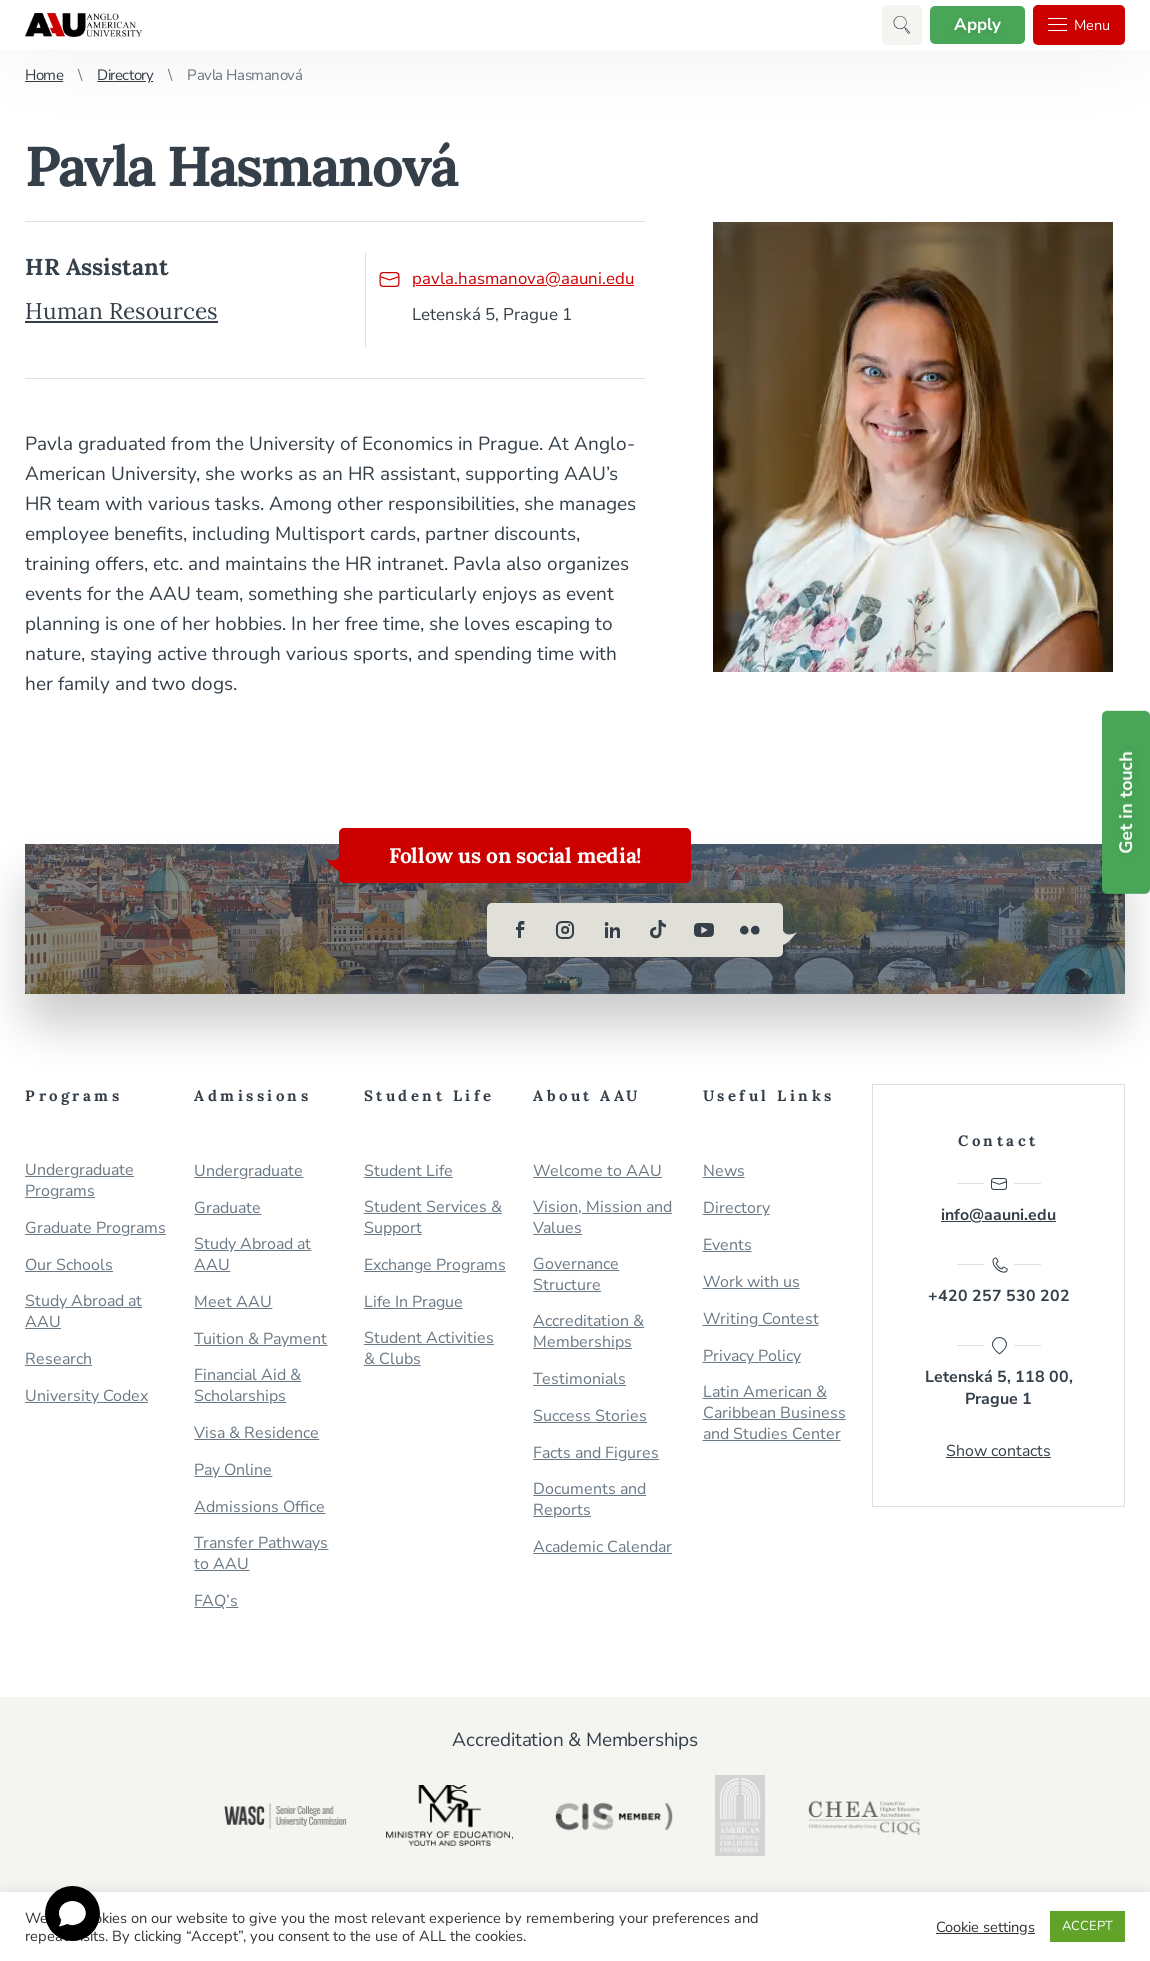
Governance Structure (576, 1275)
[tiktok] (658, 930)
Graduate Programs (95, 1228)
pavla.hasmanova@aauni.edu (506, 278)
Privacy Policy (752, 1356)
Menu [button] (1076, 25)
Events (727, 1245)
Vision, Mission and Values (602, 1218)
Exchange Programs (435, 1265)
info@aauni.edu (998, 1200)
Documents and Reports (589, 1500)
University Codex (86, 1396)
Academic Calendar (602, 1547)
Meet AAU (233, 1302)
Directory (125, 75)
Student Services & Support (433, 1218)
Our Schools (69, 1265)
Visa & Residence (256, 1433)
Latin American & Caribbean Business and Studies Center (774, 1413)
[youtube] (704, 930)
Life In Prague (413, 1302)
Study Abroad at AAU (83, 1312)
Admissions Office (259, 1507)
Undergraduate (248, 1171)
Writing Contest (761, 1319)
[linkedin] (612, 930)
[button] (894, 25)
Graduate (227, 1208)
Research (58, 1359)
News (724, 1171)
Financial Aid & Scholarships (247, 1386)
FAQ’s (216, 1601)
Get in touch (1126, 802)
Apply (970, 24)
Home (44, 75)
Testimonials (579, 1379)
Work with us (751, 1282)
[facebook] (520, 930)
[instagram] (566, 930)
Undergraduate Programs (79, 1181)
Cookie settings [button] (985, 1927)
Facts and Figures (596, 1453)
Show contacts (998, 1453)
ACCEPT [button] (1087, 1926)
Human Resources (122, 310)
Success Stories (590, 1416)
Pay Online (233, 1470)
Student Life (408, 1171)
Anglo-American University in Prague (83, 25)
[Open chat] (72, 1913)
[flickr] (750, 930)
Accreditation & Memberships (588, 1332)
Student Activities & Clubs (429, 1349)
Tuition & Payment (260, 1339)
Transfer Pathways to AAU (261, 1554)
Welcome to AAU (597, 1171)
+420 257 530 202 (999, 1282)
